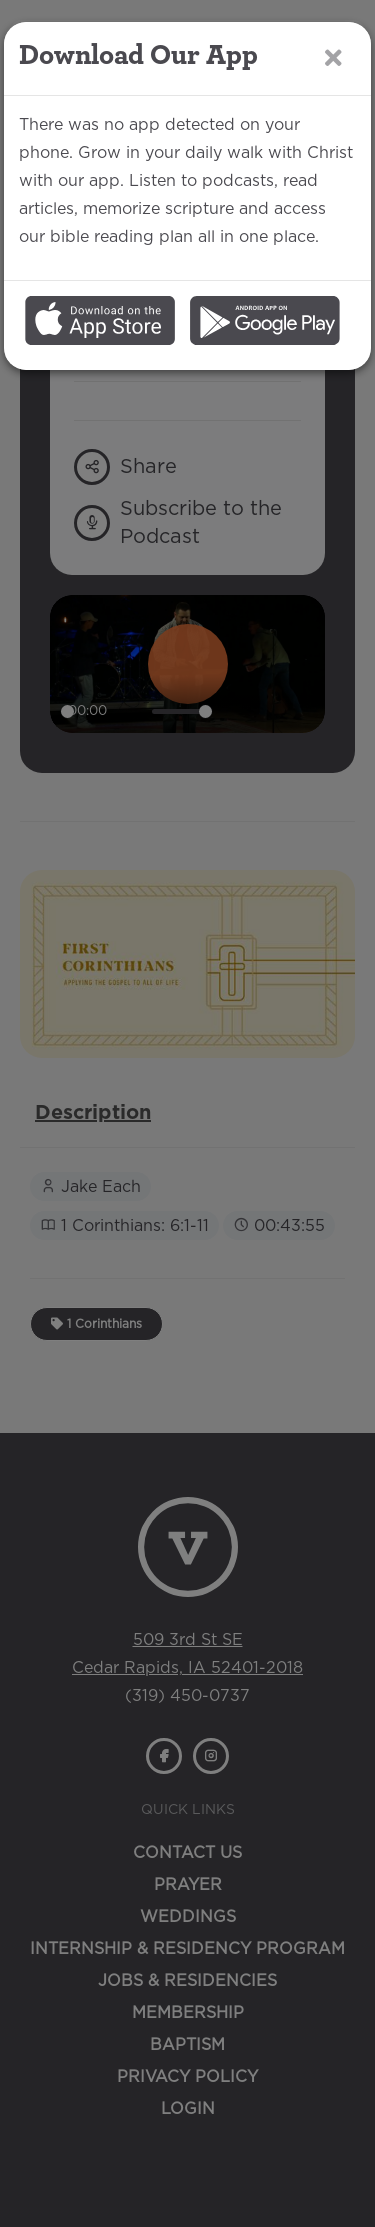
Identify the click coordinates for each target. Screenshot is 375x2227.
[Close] (333, 57)
